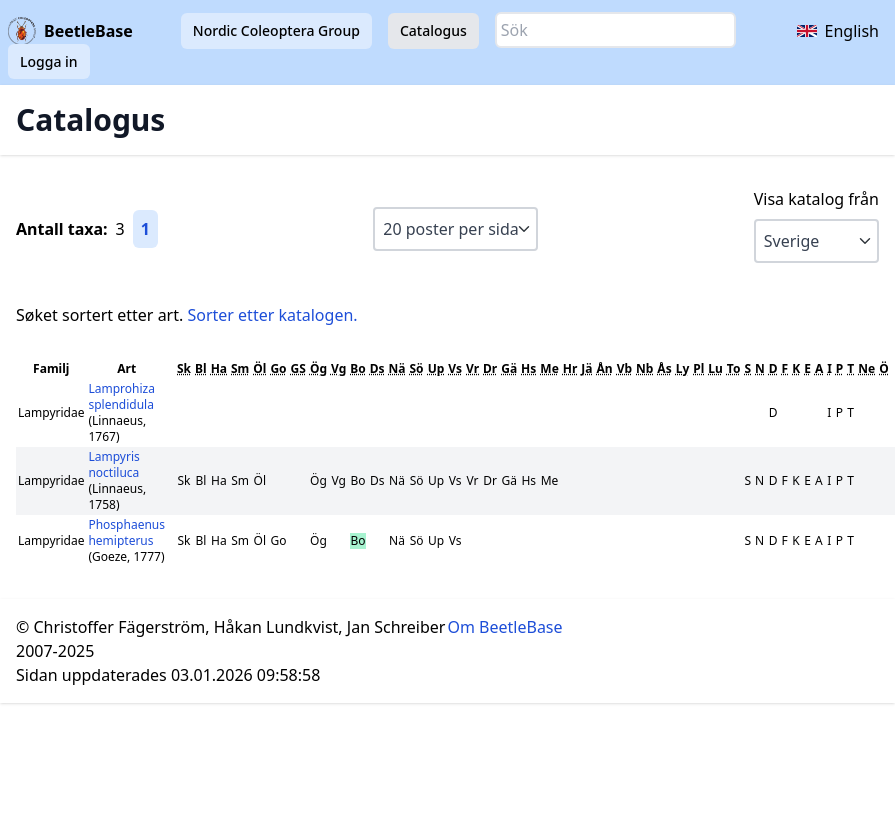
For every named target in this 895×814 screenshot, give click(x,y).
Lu (715, 368)
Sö (417, 368)
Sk (184, 368)
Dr (490, 368)
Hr (570, 368)
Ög (318, 368)
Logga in (49, 61)
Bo (357, 368)
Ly (683, 368)
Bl (201, 368)
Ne (866, 368)
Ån (605, 368)
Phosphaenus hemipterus (126, 532)
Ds (377, 368)
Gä (509, 368)
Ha (219, 368)
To (734, 368)
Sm (240, 368)
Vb (624, 368)
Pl (698, 368)
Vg (338, 368)
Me (549, 368)
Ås (664, 368)
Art (126, 368)
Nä (397, 368)
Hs (528, 368)
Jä (586, 368)
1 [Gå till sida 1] (145, 229)
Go (278, 368)
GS (298, 368)
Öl (259, 368)
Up (436, 368)
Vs (455, 368)
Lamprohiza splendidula (121, 396)
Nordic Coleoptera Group (276, 30)
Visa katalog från (816, 199)
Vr (472, 368)
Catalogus (433, 30)
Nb (644, 368)
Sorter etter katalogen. (272, 315)
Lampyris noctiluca (113, 464)
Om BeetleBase (505, 627)
